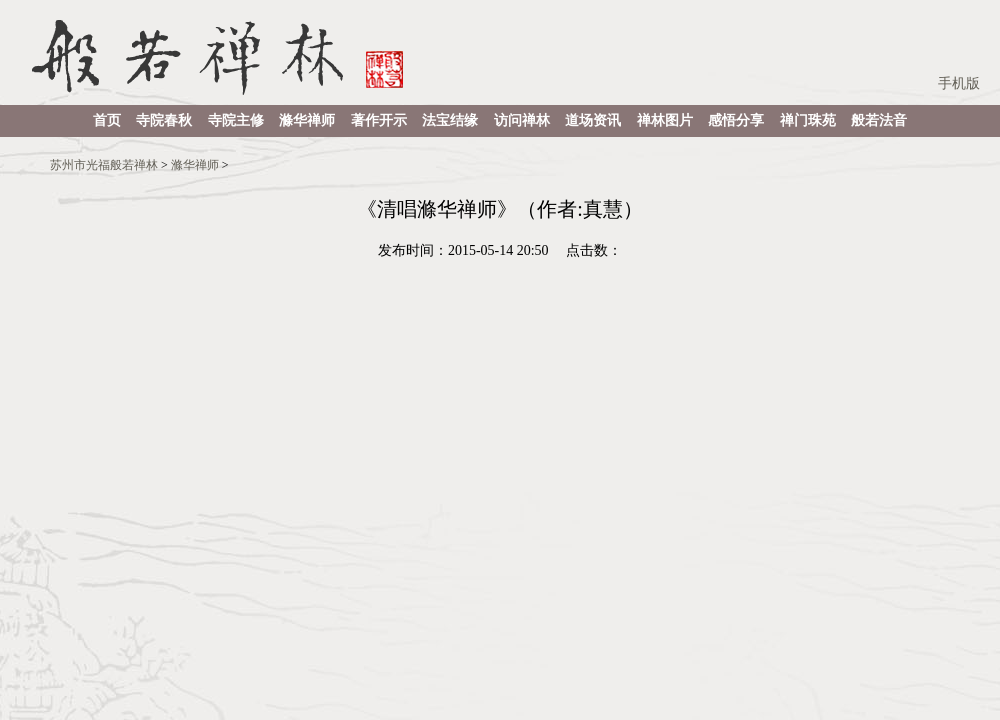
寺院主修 (236, 120)
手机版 (959, 83)
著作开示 (379, 120)
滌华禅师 (307, 120)
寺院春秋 (164, 120)
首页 (107, 120)
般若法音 (879, 120)
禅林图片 (665, 120)
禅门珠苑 (808, 120)
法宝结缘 (450, 120)
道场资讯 (593, 120)
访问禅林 (522, 120)
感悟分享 (736, 120)
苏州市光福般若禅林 (104, 165)
